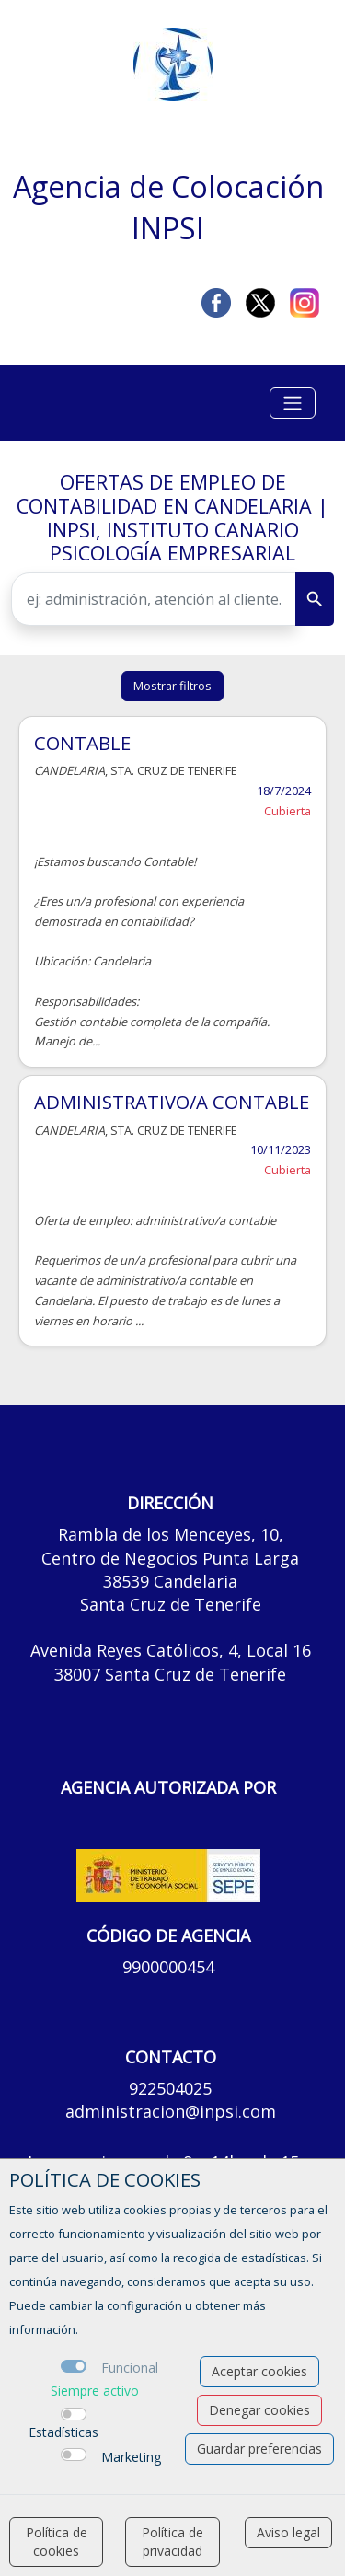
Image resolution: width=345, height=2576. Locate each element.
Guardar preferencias (259, 2448)
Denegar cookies (259, 2410)
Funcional (129, 2367)
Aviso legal (288, 2532)
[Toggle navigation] (293, 403)
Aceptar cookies (259, 2371)
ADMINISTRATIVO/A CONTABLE (171, 1102)
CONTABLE (82, 743)
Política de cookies (56, 2541)
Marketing (131, 2457)
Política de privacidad (172, 2541)
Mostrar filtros (172, 685)
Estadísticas (63, 2432)
